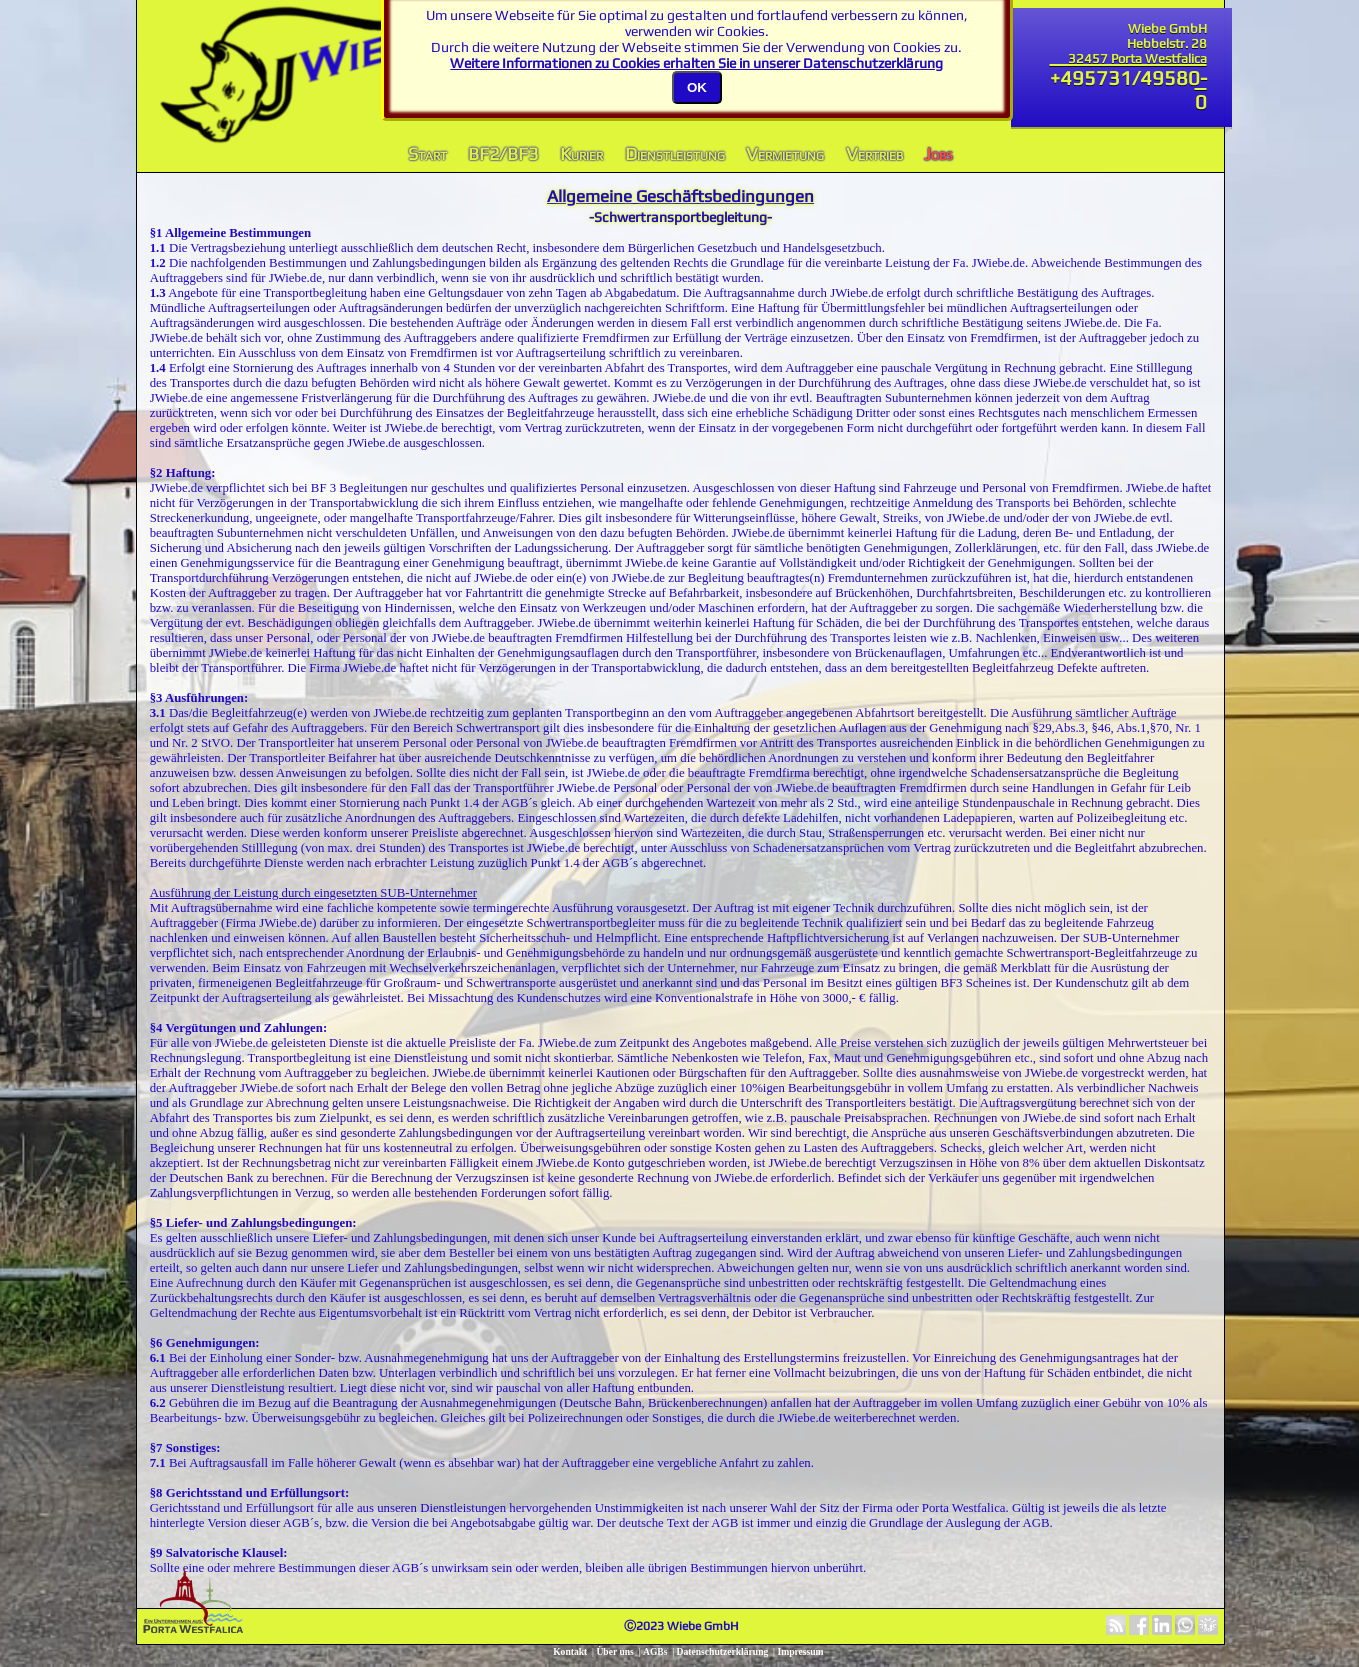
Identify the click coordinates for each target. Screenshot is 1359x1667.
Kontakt (570, 1651)
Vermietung (785, 153)
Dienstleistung (675, 153)
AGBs (655, 1651)
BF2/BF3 (503, 153)
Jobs (938, 153)
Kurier (581, 153)
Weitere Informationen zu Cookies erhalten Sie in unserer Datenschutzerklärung (696, 63)
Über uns (614, 1651)
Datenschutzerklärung (723, 1651)
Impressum (800, 1651)
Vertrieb (874, 153)
